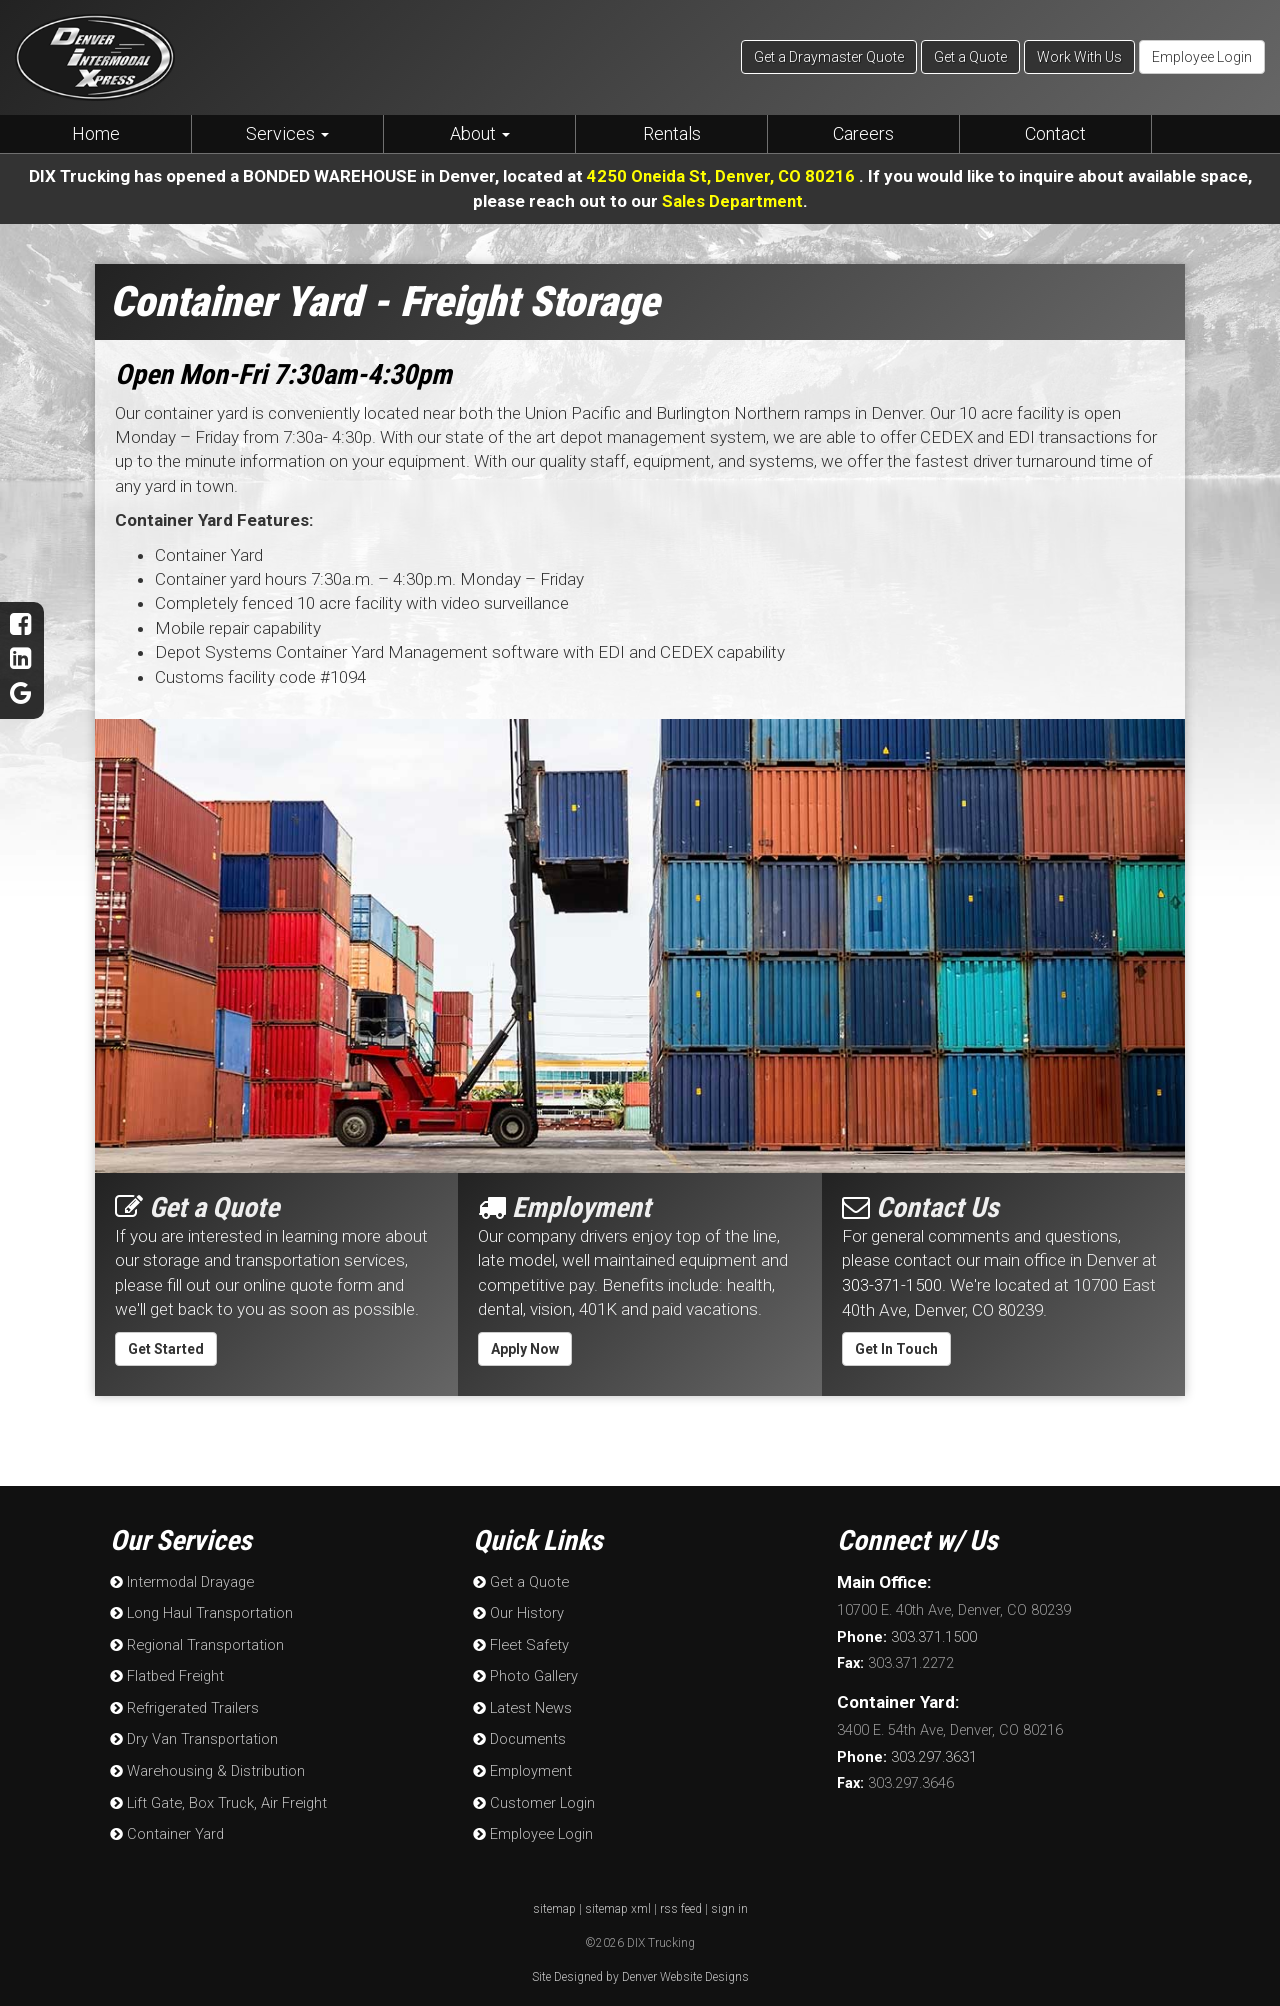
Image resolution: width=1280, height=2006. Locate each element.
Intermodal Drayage (180, 1580)
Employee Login (1202, 57)
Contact (1055, 133)
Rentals (672, 133)
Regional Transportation (195, 1641)
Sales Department (732, 200)
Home (96, 133)
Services (287, 133)
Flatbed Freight (164, 1671)
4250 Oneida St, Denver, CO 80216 (722, 176)
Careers (863, 133)
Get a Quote (970, 57)
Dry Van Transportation (192, 1732)
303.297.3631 (907, 1754)
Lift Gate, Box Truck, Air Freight (215, 1793)
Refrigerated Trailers (181, 1702)
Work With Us (1079, 57)
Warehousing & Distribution (205, 1763)
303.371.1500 (907, 1635)
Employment (521, 1763)
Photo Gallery (524, 1671)
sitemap (554, 1898)
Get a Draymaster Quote (829, 57)
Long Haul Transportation (200, 1610)
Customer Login (532, 1793)
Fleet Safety (518, 1641)
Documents (518, 1732)
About (480, 133)
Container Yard (165, 1824)
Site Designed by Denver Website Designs (640, 1967)
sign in (729, 1898)
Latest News (520, 1702)
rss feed (681, 1898)
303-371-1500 (892, 1284)
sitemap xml (618, 1898)
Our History (517, 1610)
